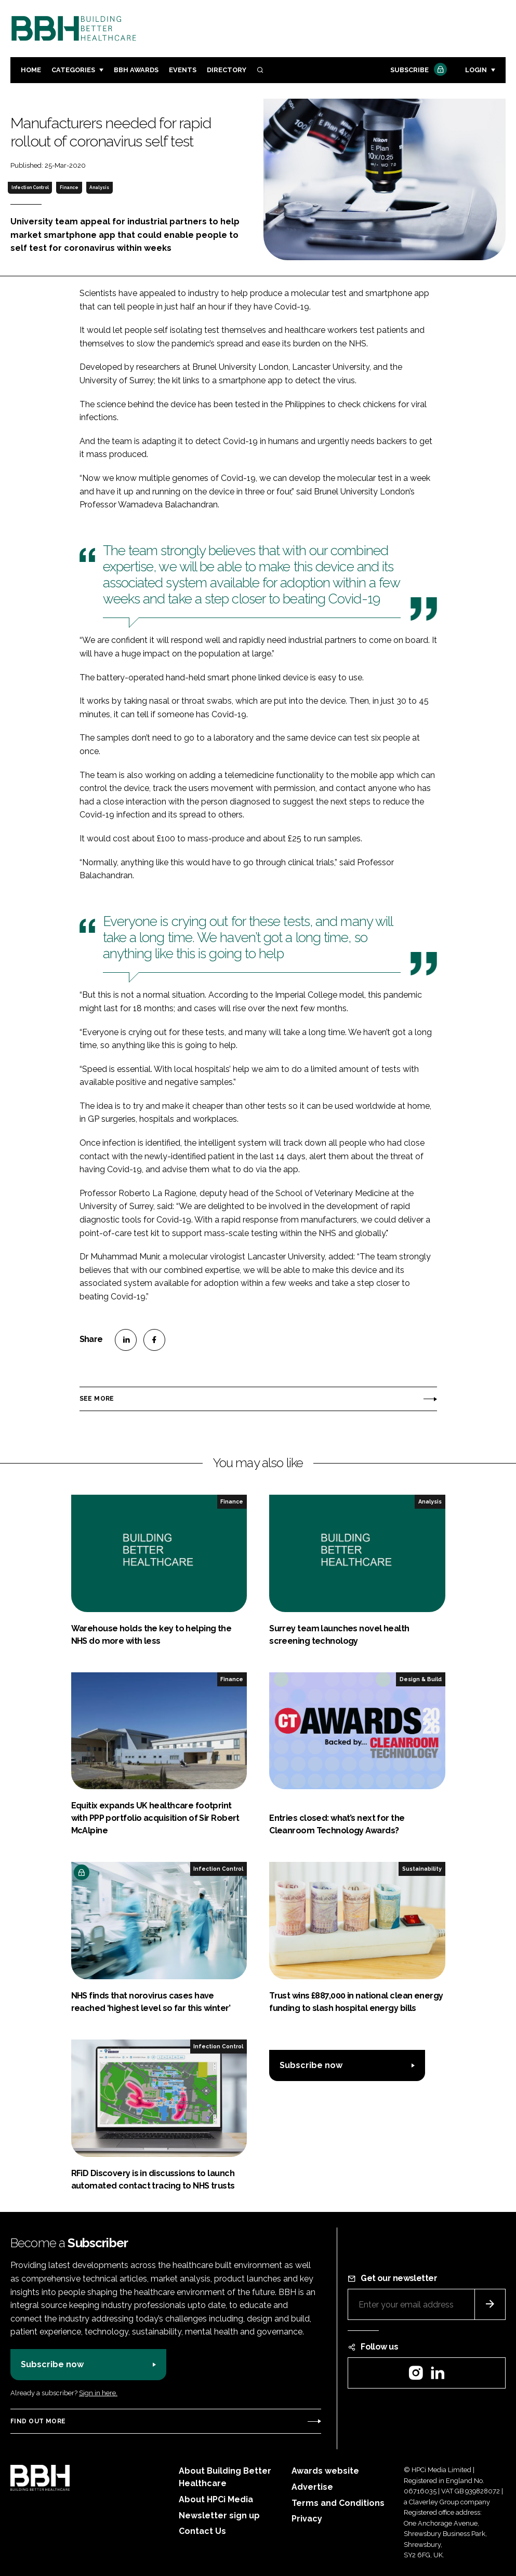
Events (182, 70)
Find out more (37, 2421)
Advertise (312, 2487)
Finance (69, 187)
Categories (73, 70)
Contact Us (202, 2531)
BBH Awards (136, 70)
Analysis (99, 187)
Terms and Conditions (338, 2503)
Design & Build (421, 1679)
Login (476, 70)
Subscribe (417, 70)
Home (31, 70)
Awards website (325, 2471)
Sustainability (422, 1869)
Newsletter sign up (219, 2515)
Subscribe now (311, 2065)
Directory (226, 70)
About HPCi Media (216, 2499)
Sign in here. (98, 2393)
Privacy (307, 2519)
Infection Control (30, 187)
